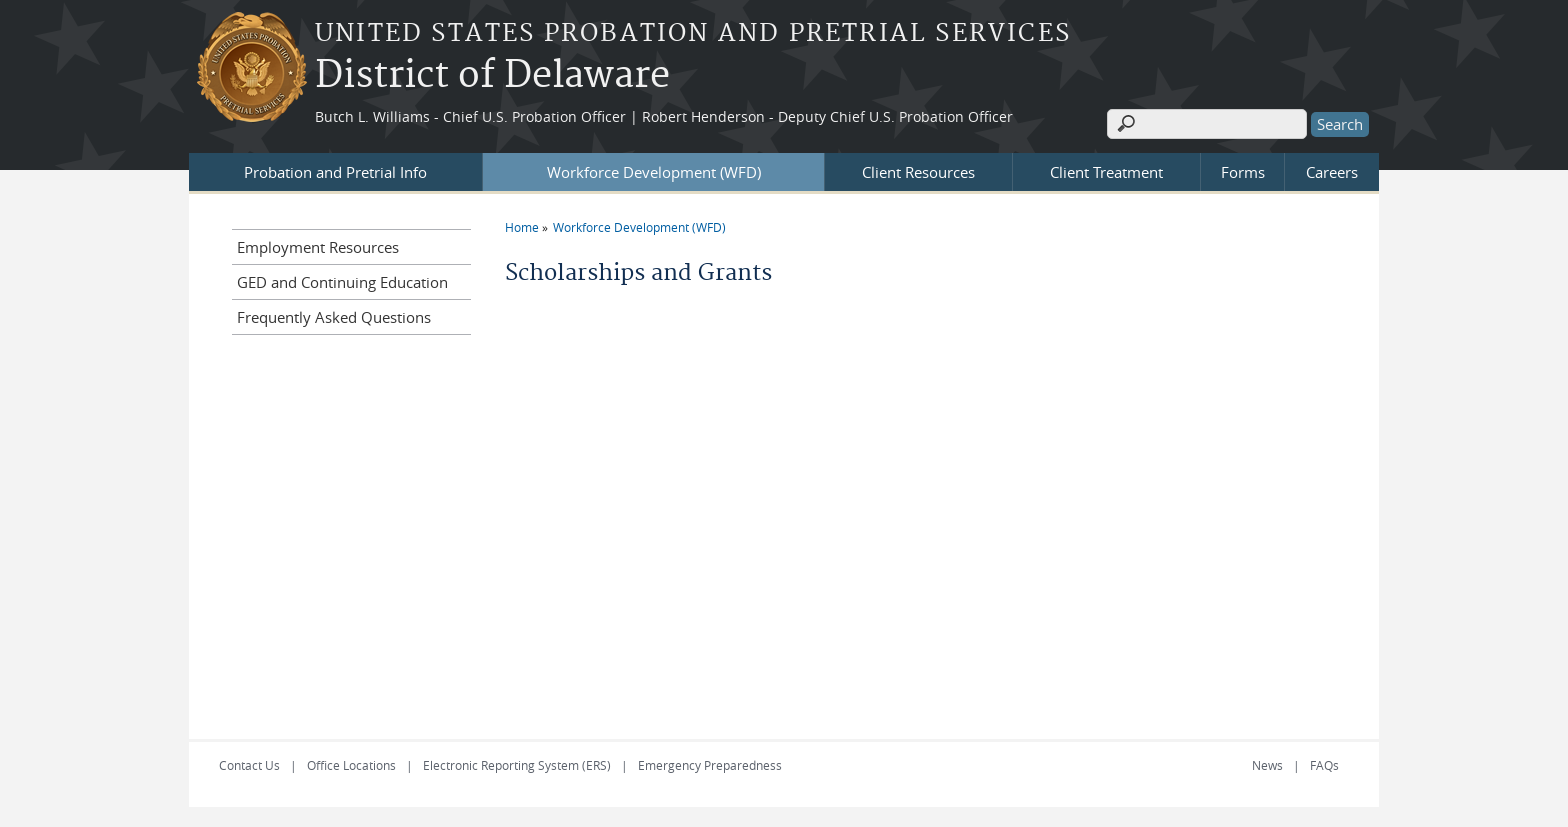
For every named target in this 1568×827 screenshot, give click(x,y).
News (1267, 765)
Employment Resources (318, 247)
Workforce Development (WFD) (654, 172)
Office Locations (351, 765)
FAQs (1324, 765)
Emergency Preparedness (710, 765)
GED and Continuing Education (342, 282)
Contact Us (249, 765)
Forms (1243, 172)
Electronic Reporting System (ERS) (517, 765)
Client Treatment (1106, 172)
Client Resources (918, 172)
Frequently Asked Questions (334, 317)
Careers (1332, 172)
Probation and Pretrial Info (335, 172)
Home (522, 227)
